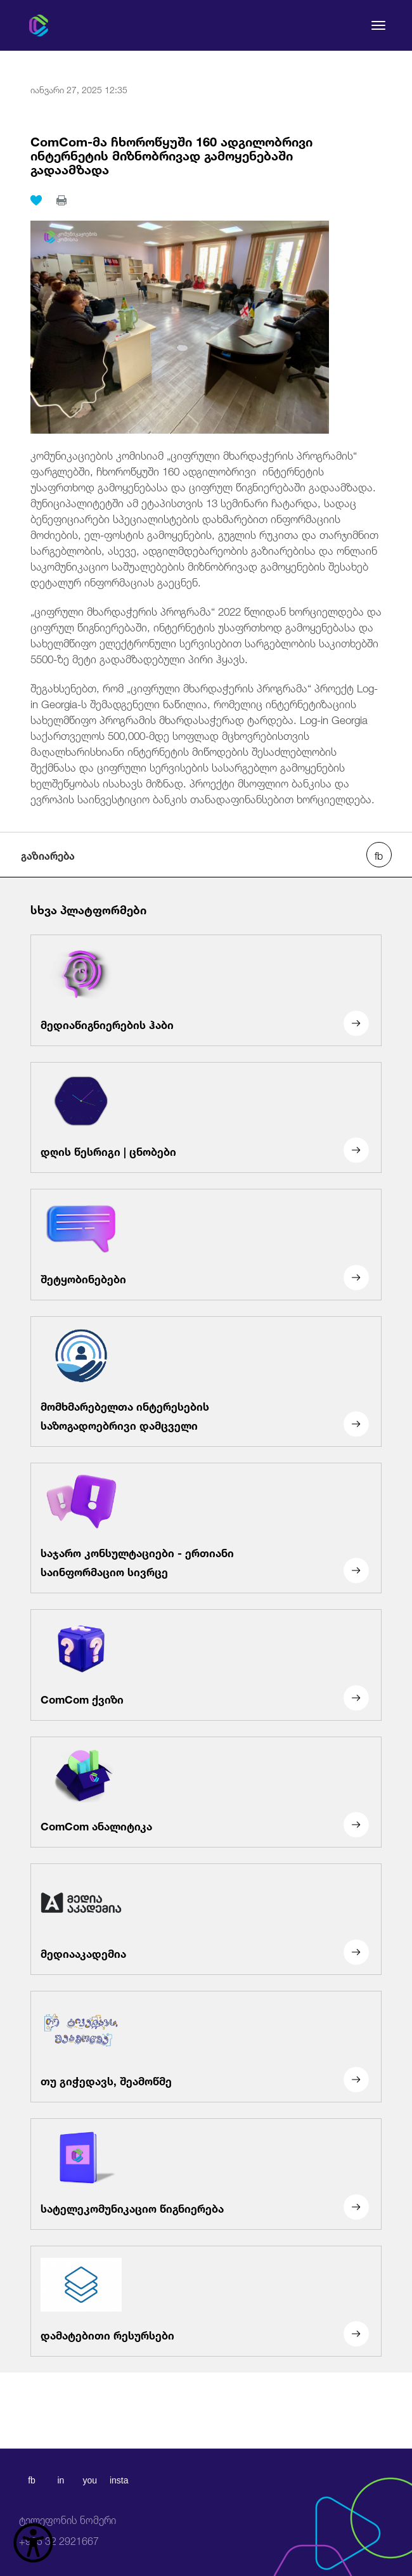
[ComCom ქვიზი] (206, 1665)
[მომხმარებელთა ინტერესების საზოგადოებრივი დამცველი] (206, 1381)
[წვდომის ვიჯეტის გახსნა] (33, 2542)
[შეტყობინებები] (206, 1244)
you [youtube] (89, 2480)
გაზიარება (48, 854)
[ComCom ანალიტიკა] (206, 1792)
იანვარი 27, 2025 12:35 (78, 88)
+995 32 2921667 (67, 2530)
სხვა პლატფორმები (88, 909)
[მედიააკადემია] (206, 1919)
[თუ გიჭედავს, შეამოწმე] (206, 2046)
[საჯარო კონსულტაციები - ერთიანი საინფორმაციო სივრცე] (206, 1528)
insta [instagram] (119, 2480)
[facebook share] (379, 854)
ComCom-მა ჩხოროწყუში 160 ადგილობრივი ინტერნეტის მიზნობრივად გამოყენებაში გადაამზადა (171, 154)
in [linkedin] (60, 2480)
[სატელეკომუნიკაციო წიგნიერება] (206, 2174)
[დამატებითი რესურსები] (206, 2301)
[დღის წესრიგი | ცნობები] (206, 1118)
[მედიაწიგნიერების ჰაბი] (206, 990)
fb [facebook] (31, 2480)
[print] (61, 200)
